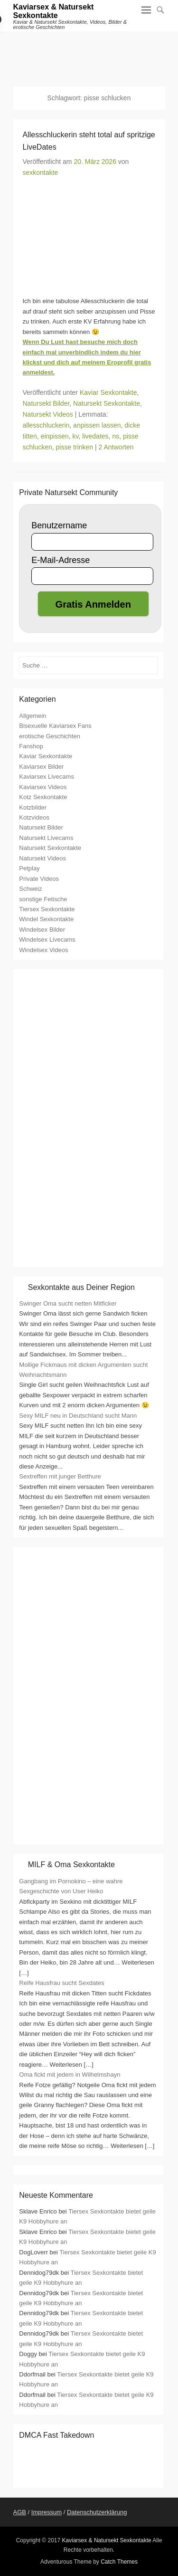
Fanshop (31, 746)
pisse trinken (75, 447)
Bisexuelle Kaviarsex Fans (55, 725)
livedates (95, 436)
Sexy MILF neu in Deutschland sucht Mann (78, 1415)
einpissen (55, 436)
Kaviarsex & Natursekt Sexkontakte (53, 11)
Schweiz (30, 888)
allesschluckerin (46, 425)
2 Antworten (116, 447)
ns (115, 436)
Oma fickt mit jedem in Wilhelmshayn (69, 2074)
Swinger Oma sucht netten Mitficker (67, 1303)
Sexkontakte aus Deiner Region (81, 1287)
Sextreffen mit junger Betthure (60, 1476)
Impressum (46, 2512)
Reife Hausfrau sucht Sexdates (61, 1982)
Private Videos (39, 878)
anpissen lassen (97, 425)
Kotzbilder (33, 807)
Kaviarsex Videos (42, 787)
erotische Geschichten (49, 736)
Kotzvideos (34, 817)
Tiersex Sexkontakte (47, 909)
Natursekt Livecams (46, 837)
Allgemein (32, 715)
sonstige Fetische (43, 899)
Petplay (29, 868)
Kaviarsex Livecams (46, 776)
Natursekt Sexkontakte (106, 403)
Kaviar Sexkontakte (108, 392)
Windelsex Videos (43, 950)
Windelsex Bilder (42, 929)
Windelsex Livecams (47, 939)
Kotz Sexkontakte (43, 797)
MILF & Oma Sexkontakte (71, 1864)
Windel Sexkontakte (46, 919)
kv (76, 436)
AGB (19, 2512)
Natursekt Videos (48, 414)
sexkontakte (40, 172)
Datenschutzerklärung (97, 2512)
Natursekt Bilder (46, 403)
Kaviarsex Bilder (41, 766)
